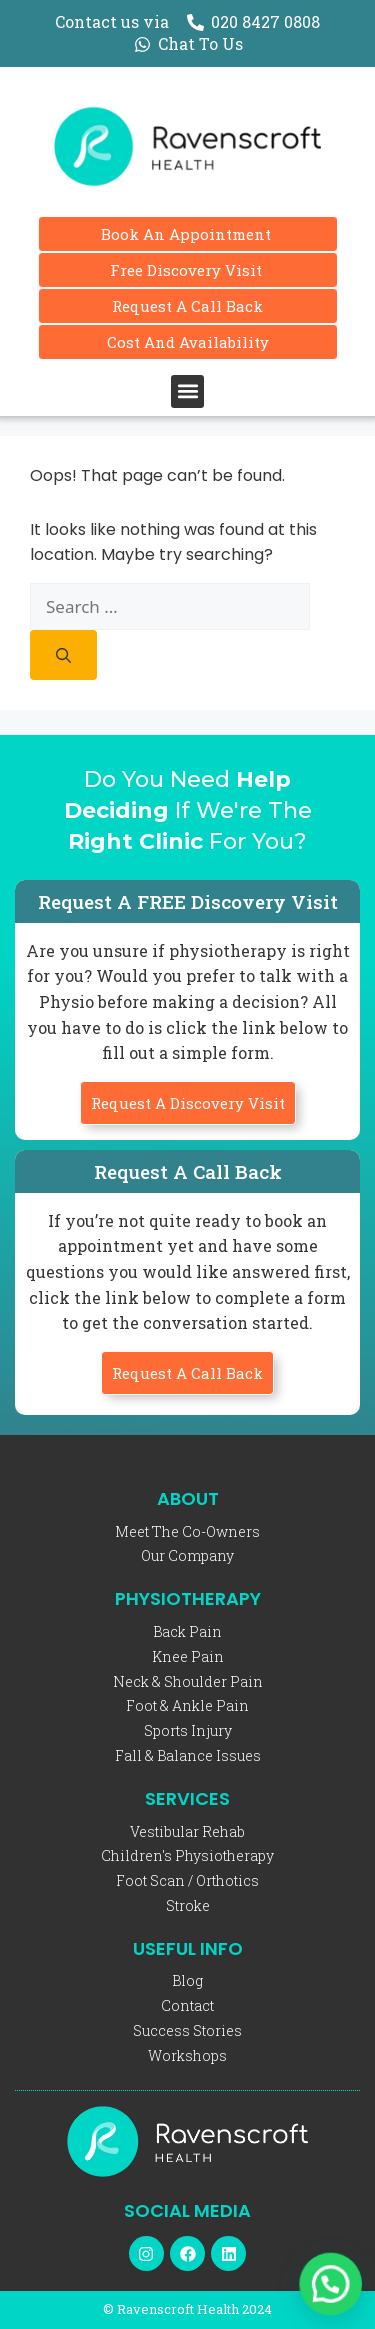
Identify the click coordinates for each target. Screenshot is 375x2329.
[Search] (63, 655)
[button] (187, 391)
